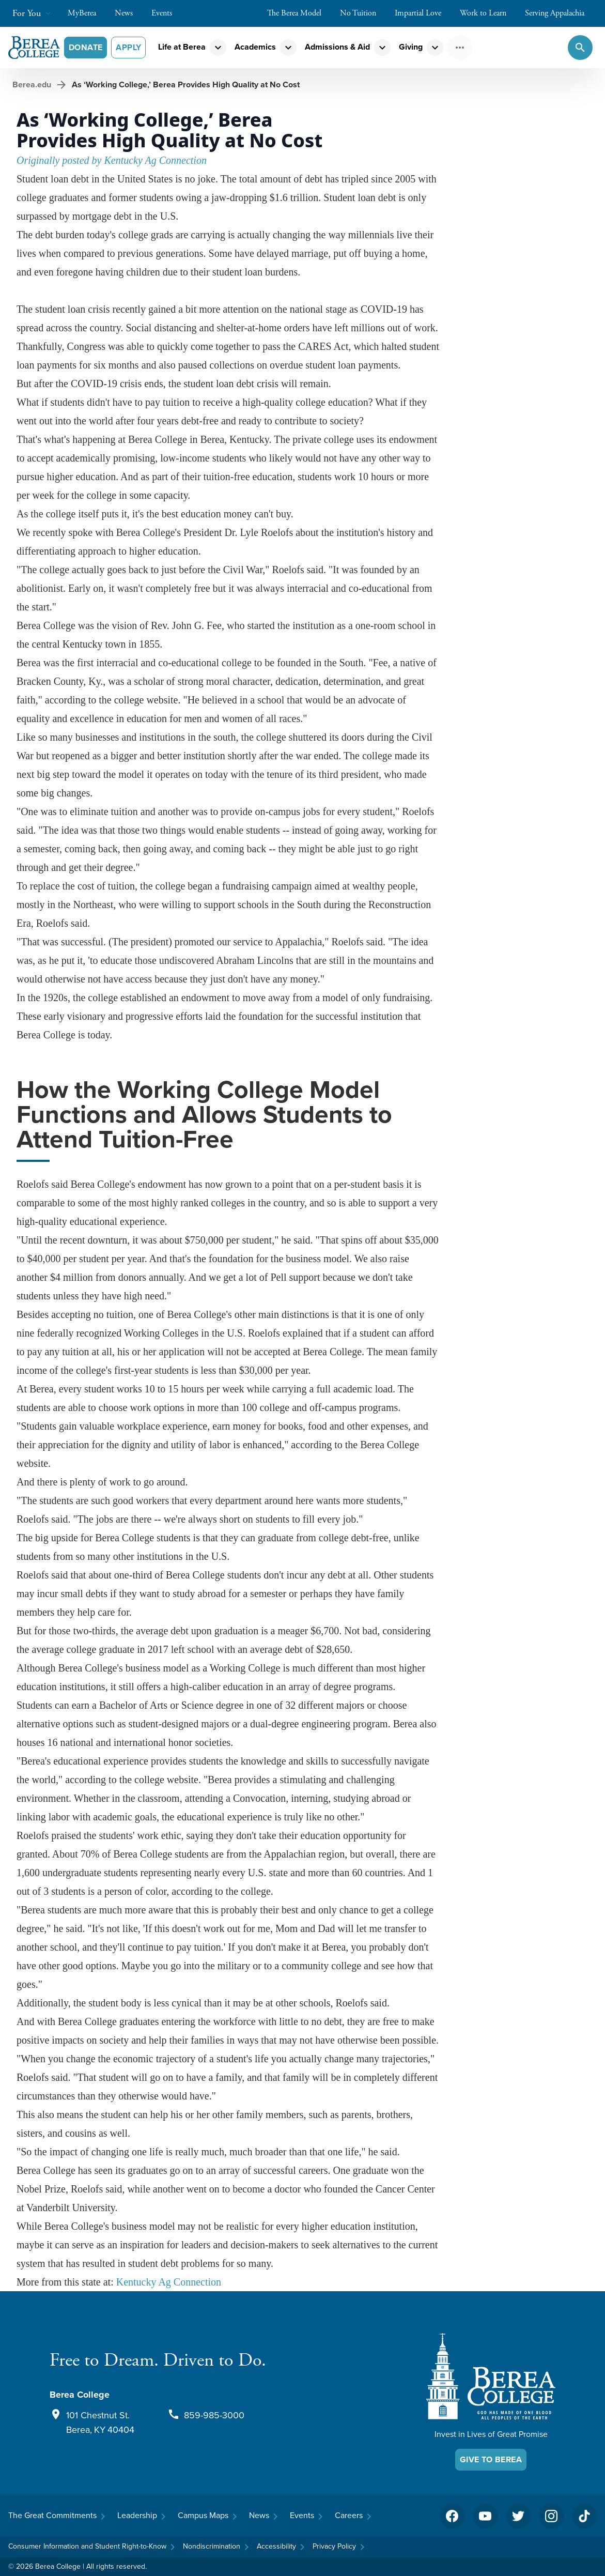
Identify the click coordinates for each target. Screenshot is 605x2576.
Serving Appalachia (560, 13)
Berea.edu (31, 84)
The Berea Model (299, 13)
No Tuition (363, 13)
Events (166, 13)
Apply (128, 47)
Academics (255, 47)
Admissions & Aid (337, 47)
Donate (85, 47)
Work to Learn (488, 13)
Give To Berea (491, 2459)
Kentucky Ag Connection (168, 2282)
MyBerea (87, 13)
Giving (411, 47)
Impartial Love (423, 13)
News (129, 13)
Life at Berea (182, 47)
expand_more (218, 47)
